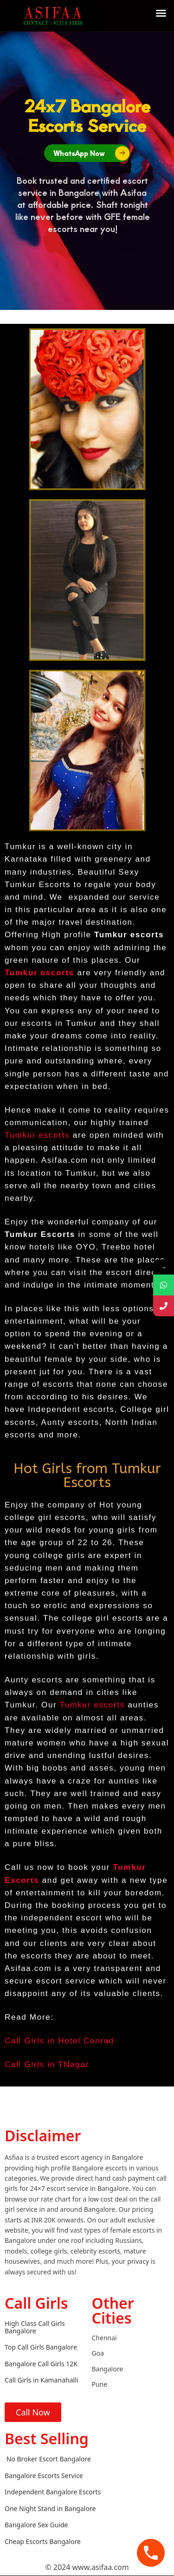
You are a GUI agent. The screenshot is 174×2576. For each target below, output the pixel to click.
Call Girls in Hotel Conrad (59, 2040)
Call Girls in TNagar (47, 2064)
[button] (161, 13)
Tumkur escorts (37, 1135)
